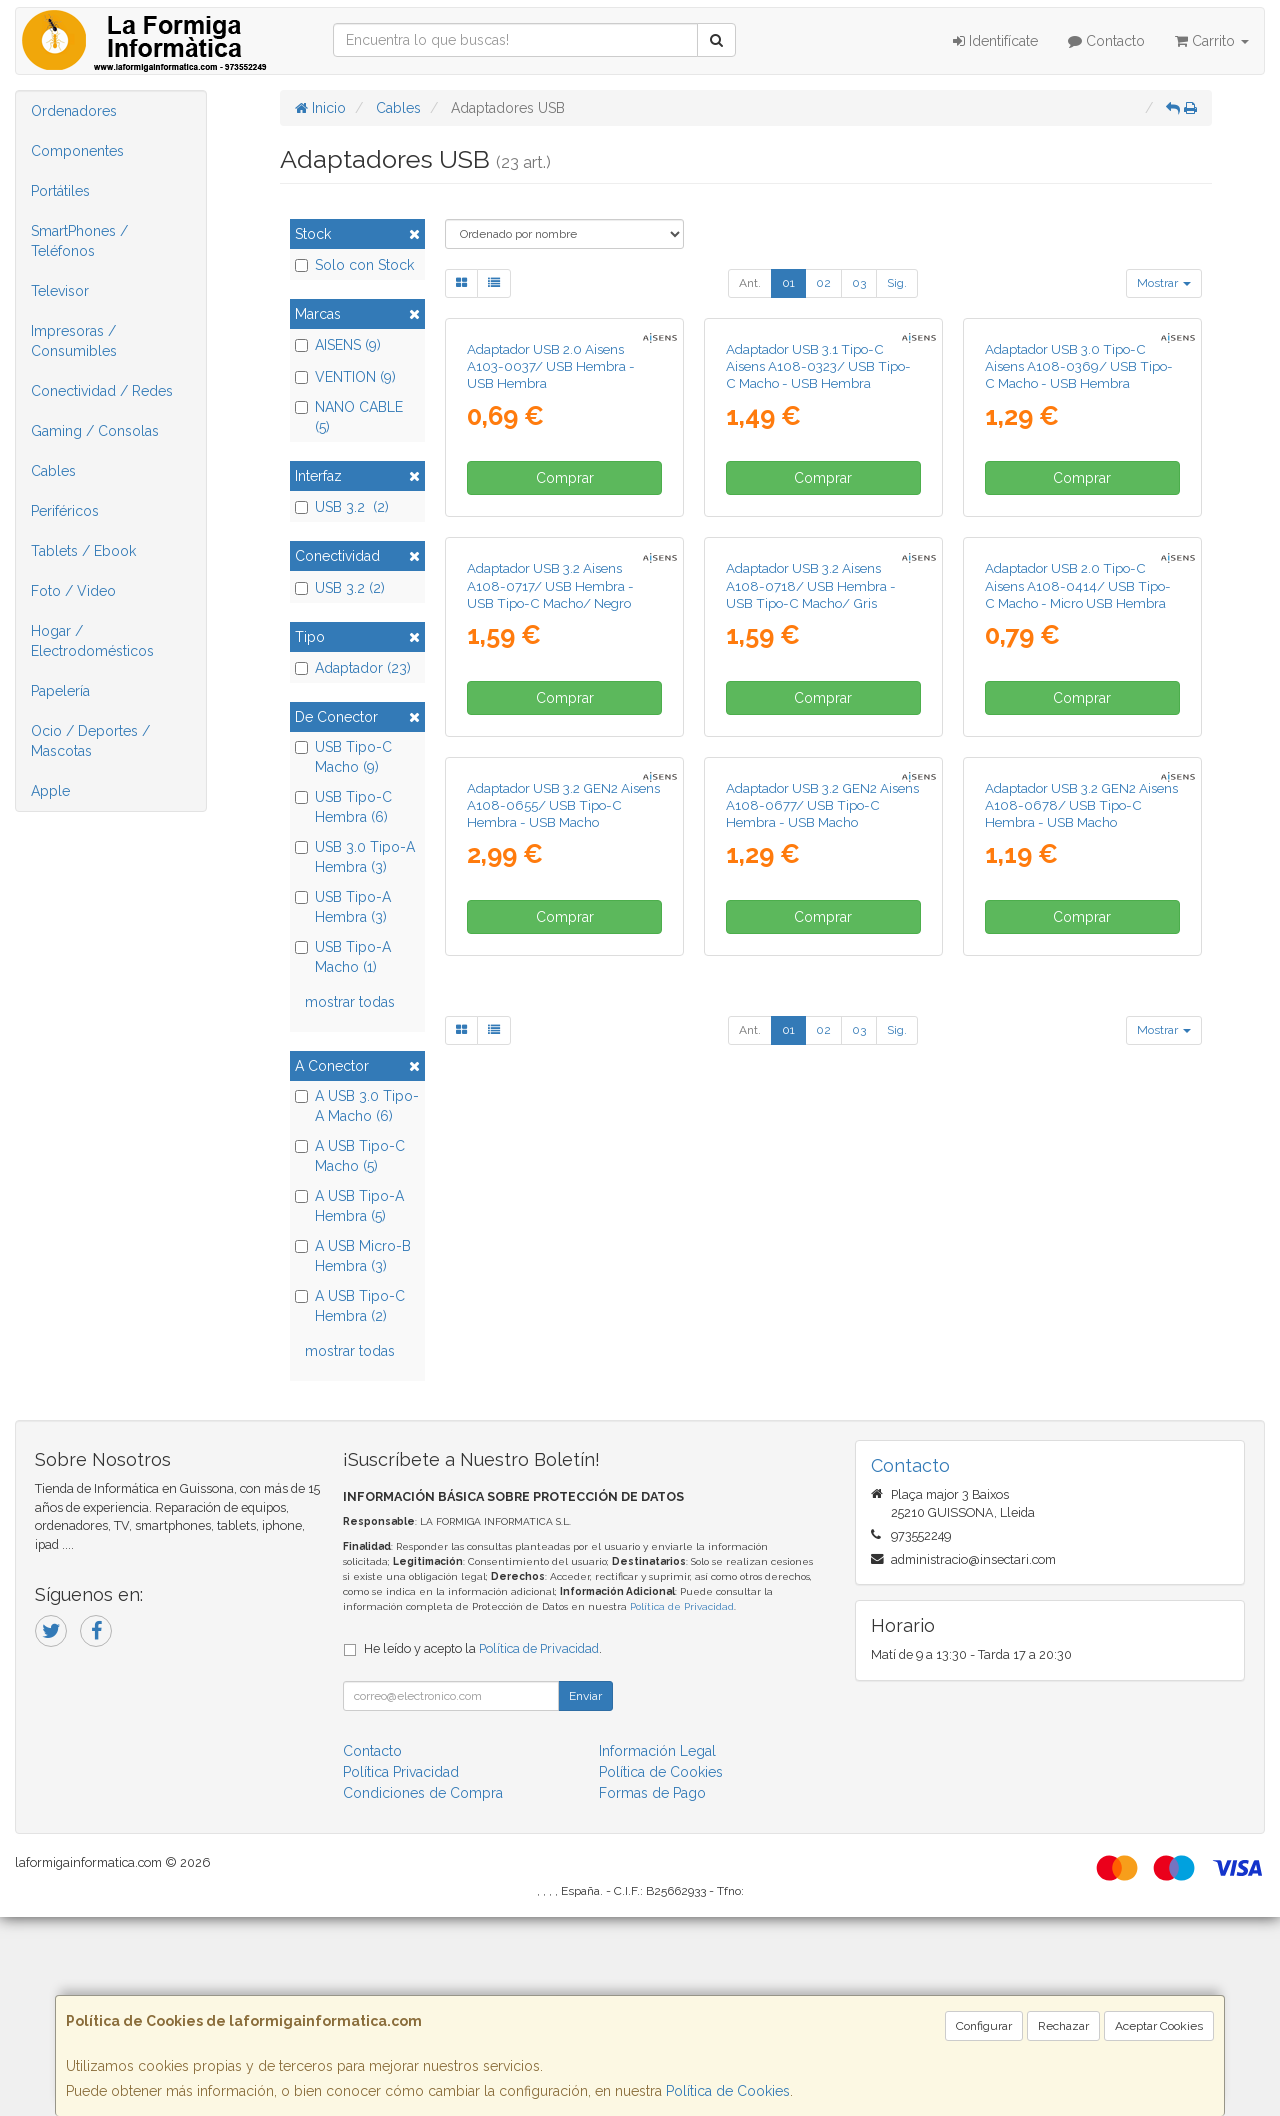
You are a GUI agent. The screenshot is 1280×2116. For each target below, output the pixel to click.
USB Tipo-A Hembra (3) (343, 907)
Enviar (585, 1895)
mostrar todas (350, 1002)
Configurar (984, 2026)
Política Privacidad (401, 1971)
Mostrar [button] (1164, 283)
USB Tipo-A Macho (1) (343, 957)
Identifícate (995, 41)
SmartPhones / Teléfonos (79, 241)
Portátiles (60, 191)
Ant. (750, 283)
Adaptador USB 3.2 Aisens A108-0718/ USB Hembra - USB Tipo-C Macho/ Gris (811, 951)
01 (788, 283)
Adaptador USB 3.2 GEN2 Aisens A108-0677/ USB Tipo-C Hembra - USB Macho (822, 1354)
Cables (53, 471)
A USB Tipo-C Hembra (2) (350, 1306)
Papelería (60, 691)
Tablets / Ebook (83, 551)
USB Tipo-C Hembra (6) (343, 807)
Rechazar (1063, 2026)
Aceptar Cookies (1159, 2026)
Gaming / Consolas (95, 431)
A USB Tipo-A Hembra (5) (349, 1206)
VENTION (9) (345, 377)
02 (823, 283)
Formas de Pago (652, 1992)
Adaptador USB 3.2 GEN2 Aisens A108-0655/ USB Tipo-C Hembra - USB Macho (563, 1354)
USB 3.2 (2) (342, 507)
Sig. (897, 283)
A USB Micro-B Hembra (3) (353, 1256)
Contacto (1106, 41)
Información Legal (657, 1950)
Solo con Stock (354, 265)
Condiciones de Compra (423, 1992)
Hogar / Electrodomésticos (92, 641)
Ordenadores (74, 111)
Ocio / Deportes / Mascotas (90, 741)
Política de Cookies (728, 2091)
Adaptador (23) (353, 668)
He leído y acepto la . (483, 1847)
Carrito (1212, 41)
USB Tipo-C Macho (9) (343, 757)
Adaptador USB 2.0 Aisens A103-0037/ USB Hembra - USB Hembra (551, 549)
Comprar (565, 661)
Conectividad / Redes (102, 391)
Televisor (60, 291)
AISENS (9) (338, 345)
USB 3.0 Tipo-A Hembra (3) (355, 857)
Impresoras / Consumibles (74, 341)
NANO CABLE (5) (349, 417)
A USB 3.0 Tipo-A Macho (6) (357, 1106)
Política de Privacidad (682, 1805)
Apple (50, 791)
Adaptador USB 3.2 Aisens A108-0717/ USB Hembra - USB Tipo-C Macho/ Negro (550, 951)
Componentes (77, 151)
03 (859, 283)
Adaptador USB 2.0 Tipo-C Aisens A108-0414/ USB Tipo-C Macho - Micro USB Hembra (1078, 951)
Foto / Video (73, 591)
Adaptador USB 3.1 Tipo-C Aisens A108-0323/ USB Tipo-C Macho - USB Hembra (818, 549)
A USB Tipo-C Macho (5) (350, 1156)
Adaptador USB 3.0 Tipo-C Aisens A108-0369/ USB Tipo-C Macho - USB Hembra (1079, 549)
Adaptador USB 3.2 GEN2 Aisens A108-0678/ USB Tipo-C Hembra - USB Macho (1081, 1354)
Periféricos (65, 511)
